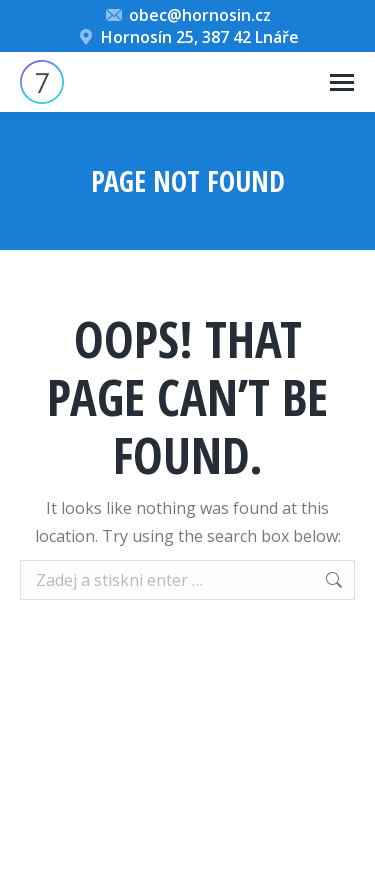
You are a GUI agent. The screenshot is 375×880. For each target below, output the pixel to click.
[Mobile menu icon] (342, 82)
